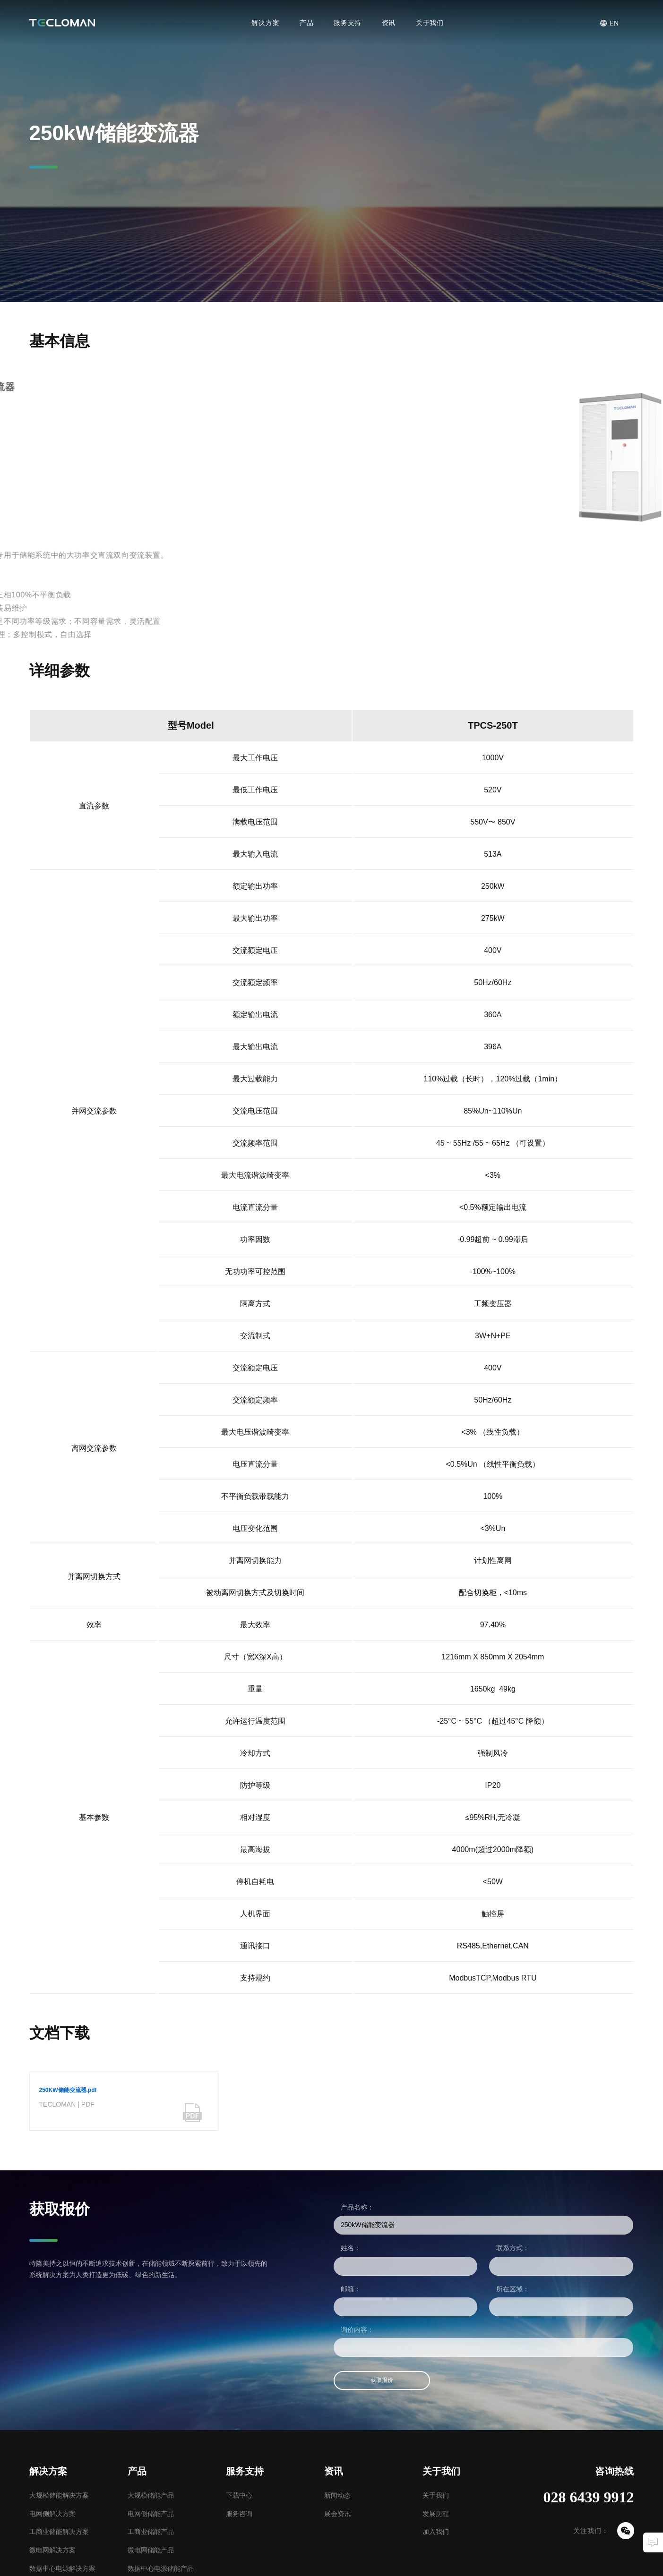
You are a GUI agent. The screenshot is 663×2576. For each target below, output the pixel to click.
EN (614, 23)
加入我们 (435, 2531)
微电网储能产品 (151, 2550)
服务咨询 (239, 2513)
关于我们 (430, 22)
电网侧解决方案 (52, 2513)
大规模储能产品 (151, 2495)
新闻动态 (337, 2495)
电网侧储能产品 (151, 2513)
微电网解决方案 (52, 2550)
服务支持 (348, 22)
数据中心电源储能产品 (161, 2568)
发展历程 (435, 2513)
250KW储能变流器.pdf (68, 2090)
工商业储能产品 (151, 2531)
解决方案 (265, 22)
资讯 (389, 22)
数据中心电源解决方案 (62, 2568)
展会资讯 (337, 2513)
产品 (307, 22)
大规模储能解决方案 (59, 2495)
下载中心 (239, 2495)
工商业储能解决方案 (59, 2531)
